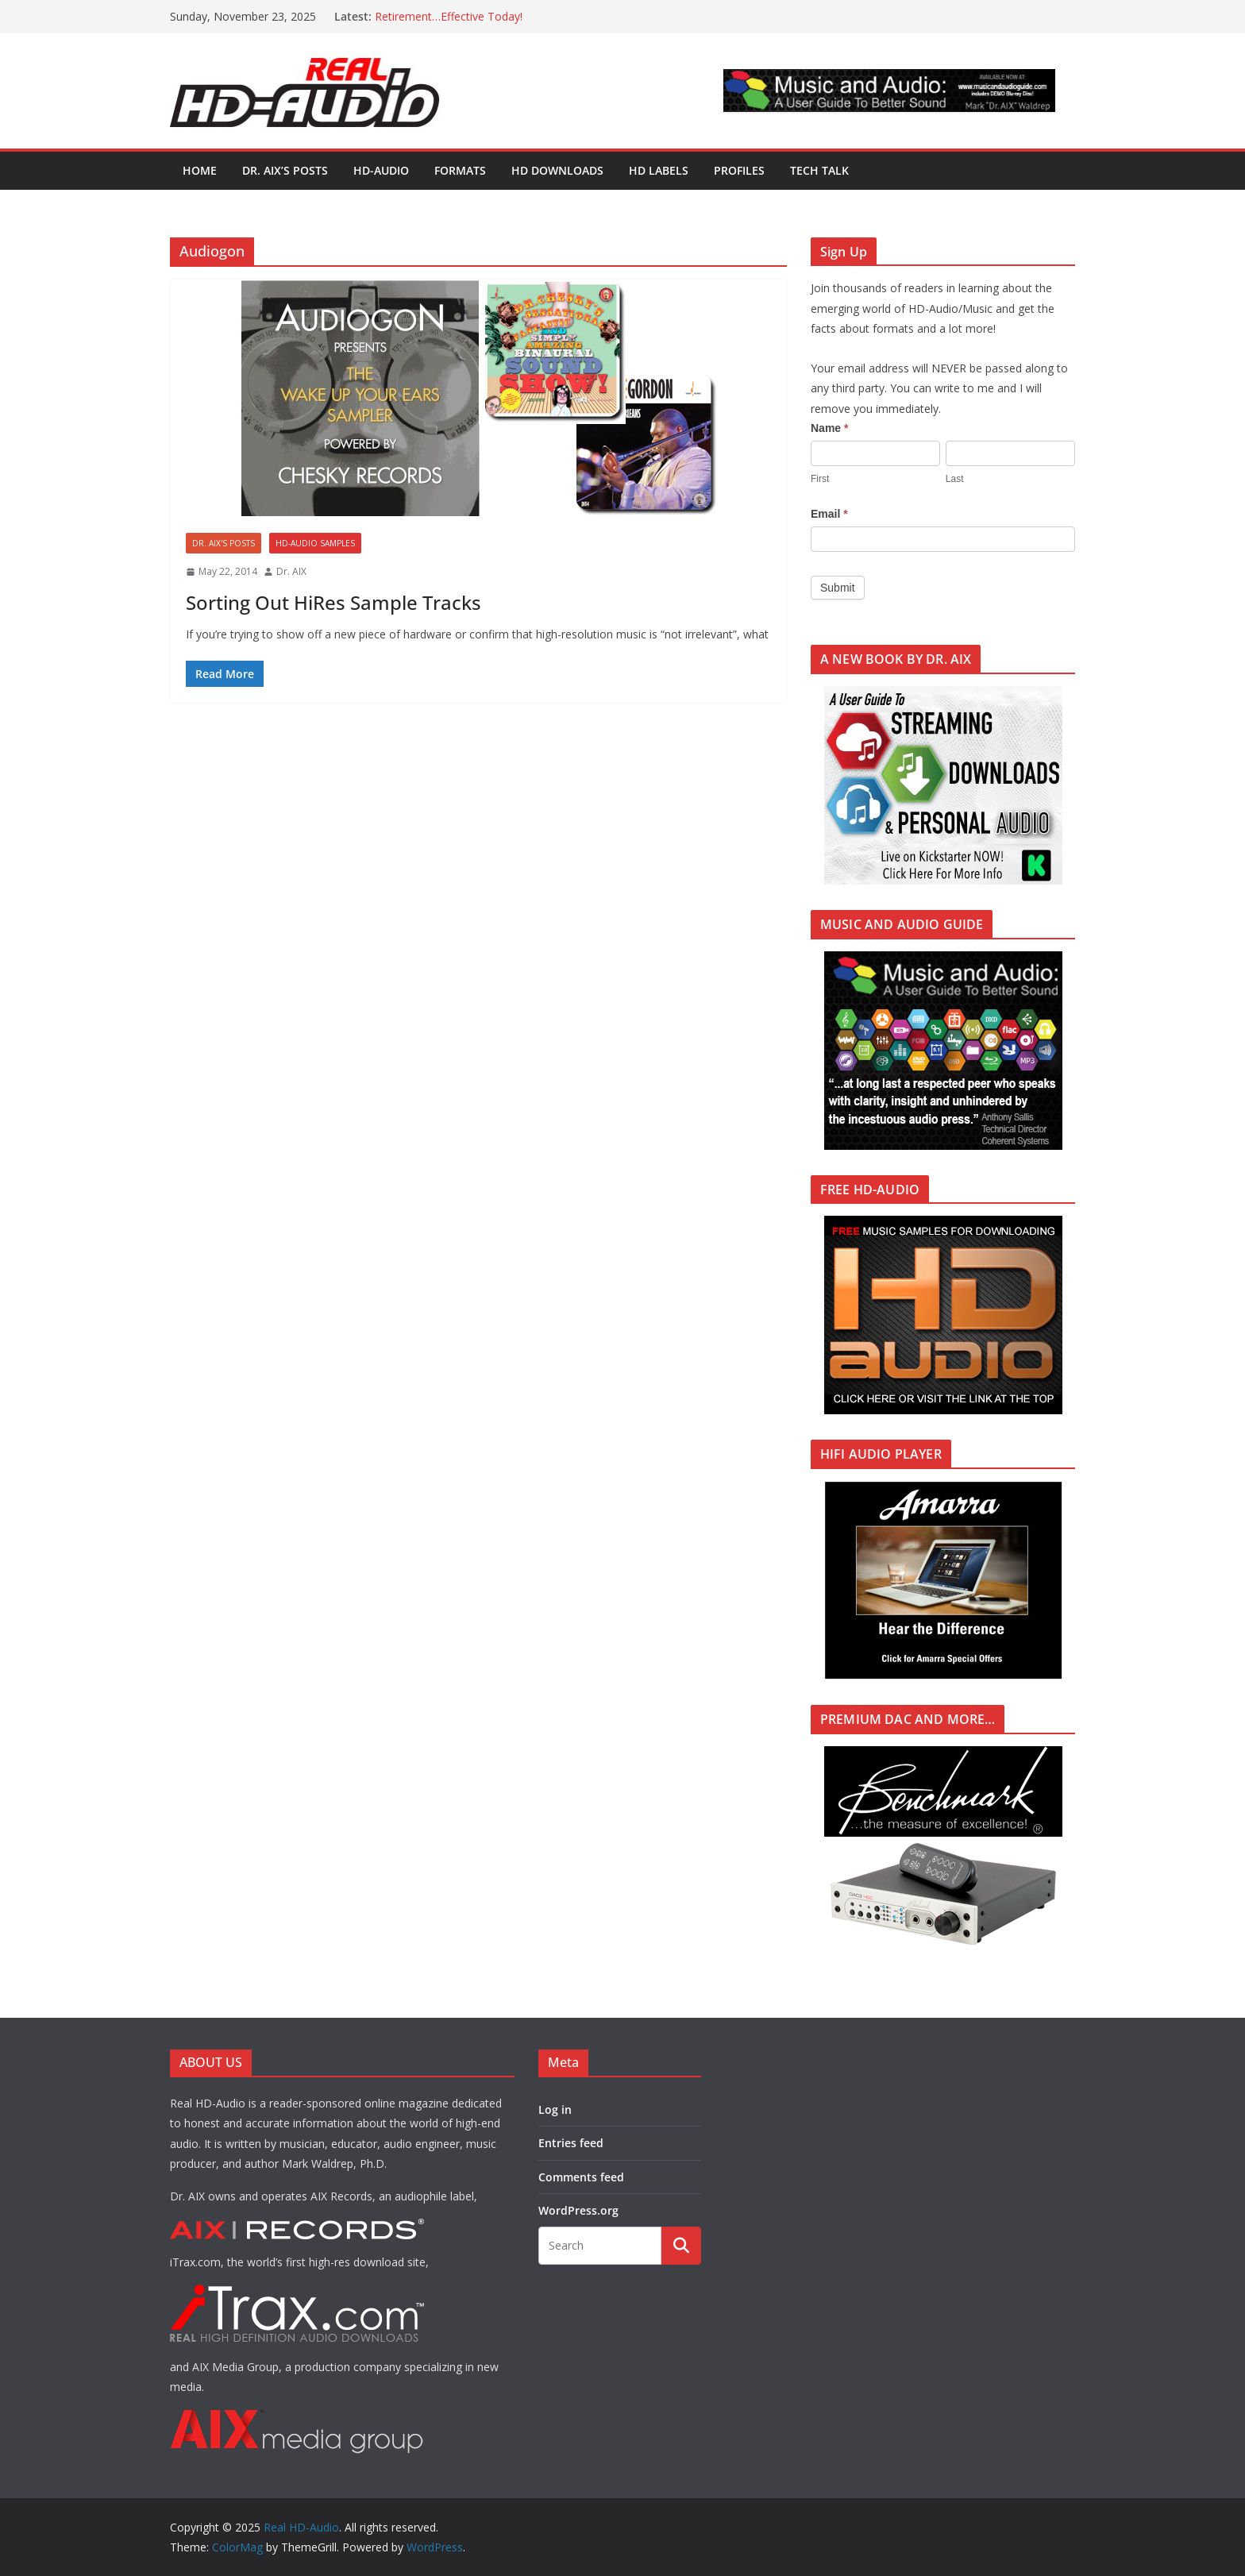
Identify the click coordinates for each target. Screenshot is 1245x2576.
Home (200, 170)
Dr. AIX (291, 571)
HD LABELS (658, 170)
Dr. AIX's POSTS (223, 543)
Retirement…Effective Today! (448, 16)
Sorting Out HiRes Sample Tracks (333, 602)
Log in (555, 2109)
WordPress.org (578, 2210)
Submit (837, 587)
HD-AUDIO (381, 170)
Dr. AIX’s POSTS (285, 170)
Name (829, 428)
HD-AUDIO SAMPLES (315, 543)
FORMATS (460, 170)
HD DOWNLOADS (557, 170)
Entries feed (570, 2142)
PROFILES (739, 170)
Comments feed (581, 2177)
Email (829, 513)
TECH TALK (819, 170)
